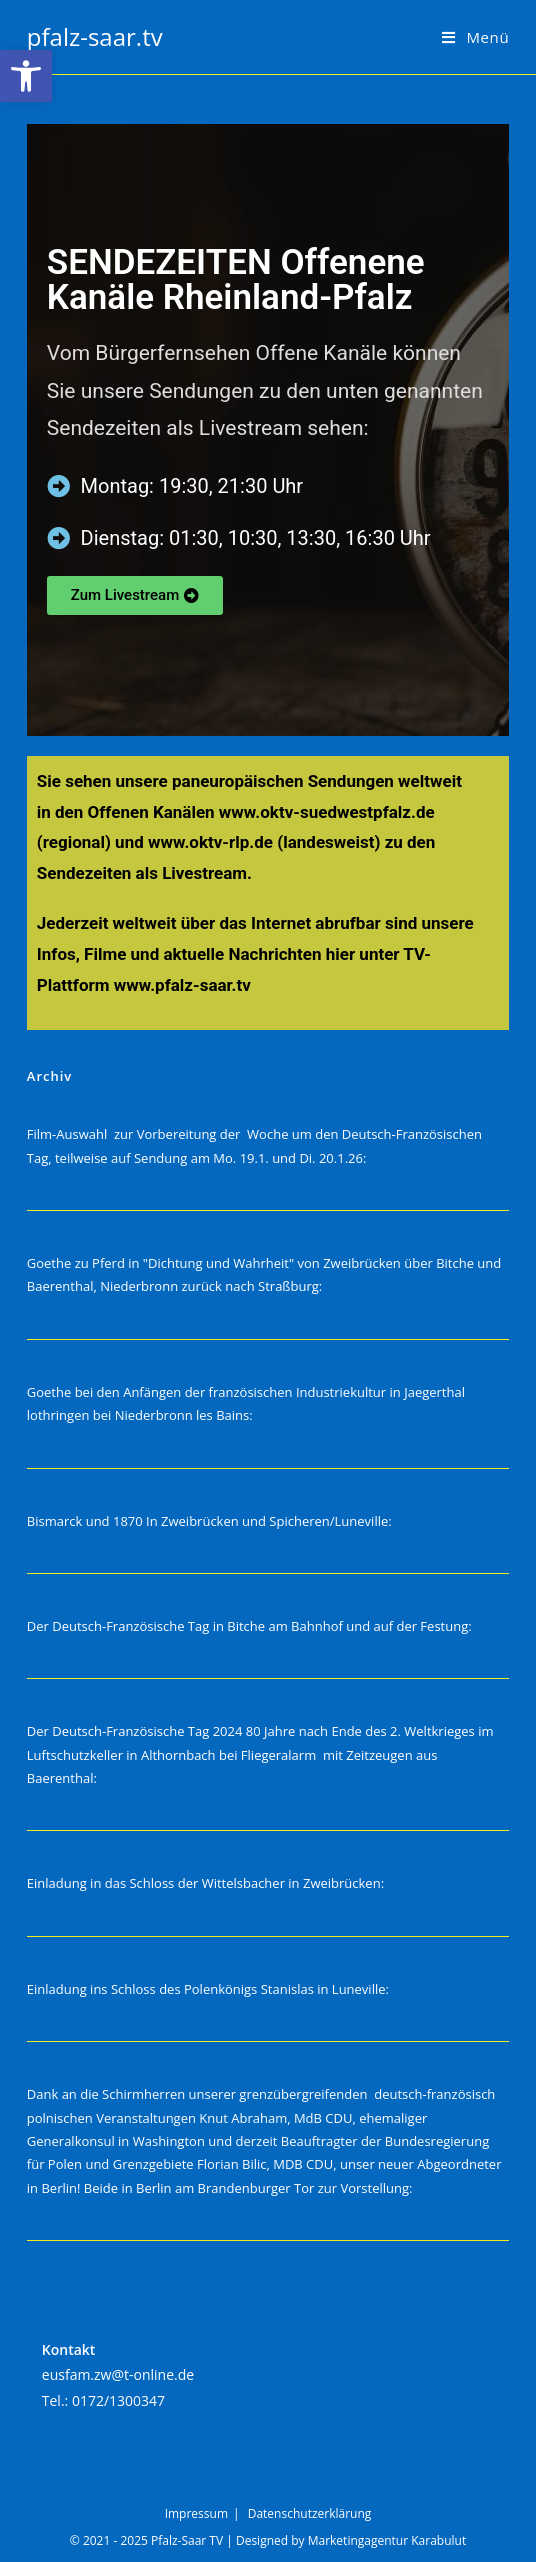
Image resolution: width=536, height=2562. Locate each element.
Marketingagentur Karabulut (387, 2540)
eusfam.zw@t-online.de (118, 2374)
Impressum (196, 2513)
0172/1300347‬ (118, 2400)
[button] (26, 76)
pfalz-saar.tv (95, 36)
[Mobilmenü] (475, 37)
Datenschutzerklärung (310, 2513)
